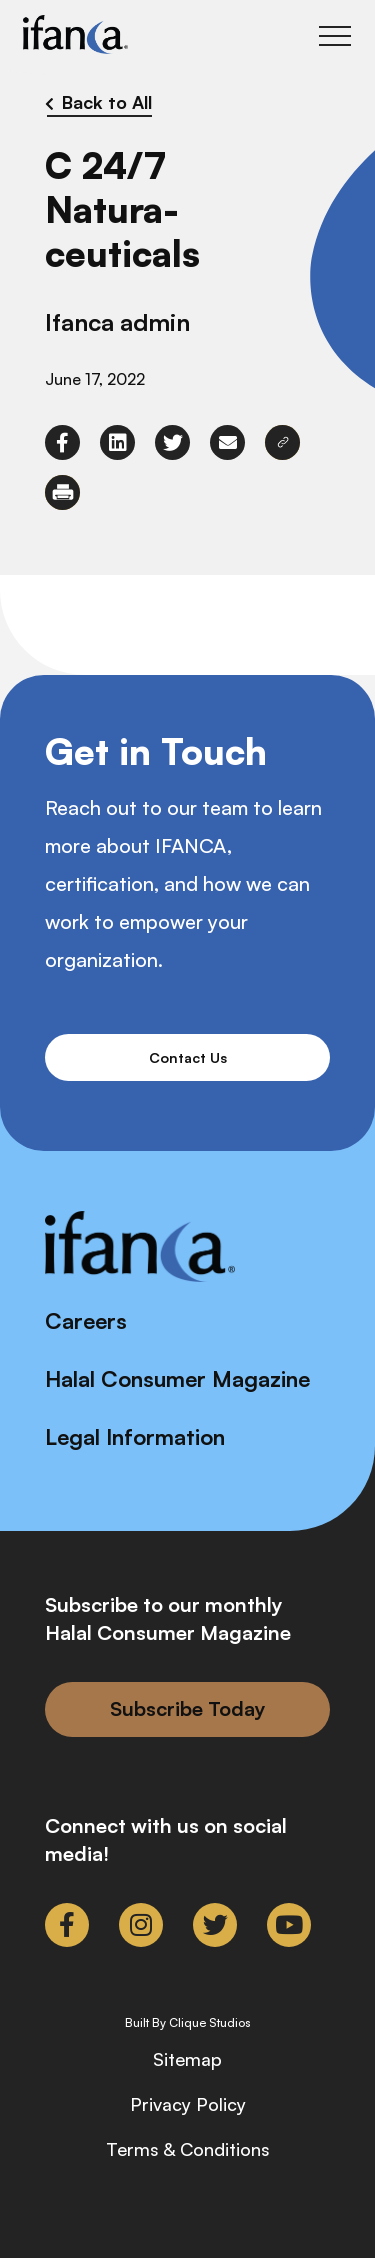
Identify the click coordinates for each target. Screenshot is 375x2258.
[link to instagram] (141, 1925)
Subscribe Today (188, 1708)
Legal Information (135, 1436)
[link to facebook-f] (62, 442)
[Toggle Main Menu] (335, 36)
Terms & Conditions (188, 2149)
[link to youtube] (289, 1925)
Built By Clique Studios (188, 2023)
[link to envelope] (227, 442)
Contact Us (188, 1057)
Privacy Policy (188, 2104)
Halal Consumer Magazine (177, 1378)
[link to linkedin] (117, 442)
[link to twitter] (172, 442)
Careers (86, 1320)
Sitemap (187, 2059)
